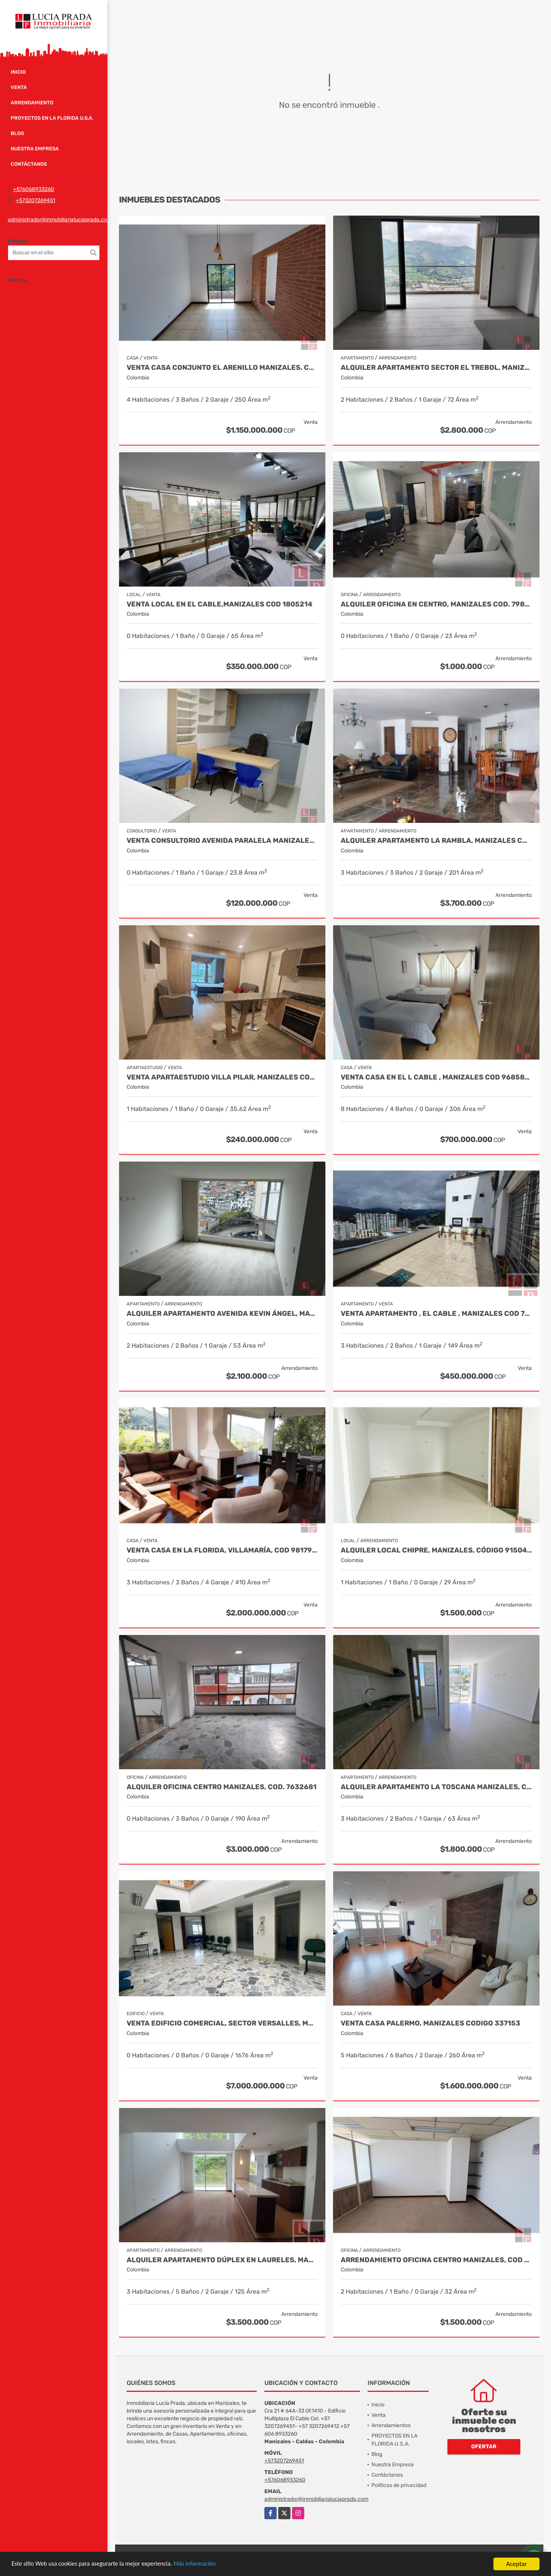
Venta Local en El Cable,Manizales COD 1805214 (219, 604)
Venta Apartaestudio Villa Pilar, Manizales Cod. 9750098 (222, 1077)
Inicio (18, 72)
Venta (19, 87)
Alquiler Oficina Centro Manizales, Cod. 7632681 (222, 1787)
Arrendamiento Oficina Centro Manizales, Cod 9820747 (436, 2260)
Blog (17, 133)
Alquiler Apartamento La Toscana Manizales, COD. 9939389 (436, 1787)
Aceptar (516, 2564)
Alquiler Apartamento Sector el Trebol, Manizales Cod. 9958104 (436, 368)
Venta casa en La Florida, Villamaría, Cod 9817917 (222, 1550)
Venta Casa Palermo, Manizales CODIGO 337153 (430, 2023)
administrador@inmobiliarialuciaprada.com (60, 219)
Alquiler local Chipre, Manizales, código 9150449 (436, 1550)
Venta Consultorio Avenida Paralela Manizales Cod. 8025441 (222, 841)
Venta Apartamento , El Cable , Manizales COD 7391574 (436, 1314)
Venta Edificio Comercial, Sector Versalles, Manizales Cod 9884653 (222, 2023)
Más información (204, 2564)
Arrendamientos (391, 2425)
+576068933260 (33, 189)
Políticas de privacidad (398, 2485)
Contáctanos (29, 164)
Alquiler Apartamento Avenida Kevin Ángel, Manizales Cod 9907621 (222, 1314)
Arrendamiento (32, 102)
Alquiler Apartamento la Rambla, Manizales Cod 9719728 (436, 841)
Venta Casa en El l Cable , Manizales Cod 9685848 (436, 1077)
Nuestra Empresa (35, 149)
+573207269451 (35, 200)
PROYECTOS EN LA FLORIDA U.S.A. (52, 118)
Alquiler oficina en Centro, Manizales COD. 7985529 (436, 604)
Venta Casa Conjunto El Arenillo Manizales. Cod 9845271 (222, 368)
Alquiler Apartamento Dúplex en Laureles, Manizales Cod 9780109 (222, 2260)
